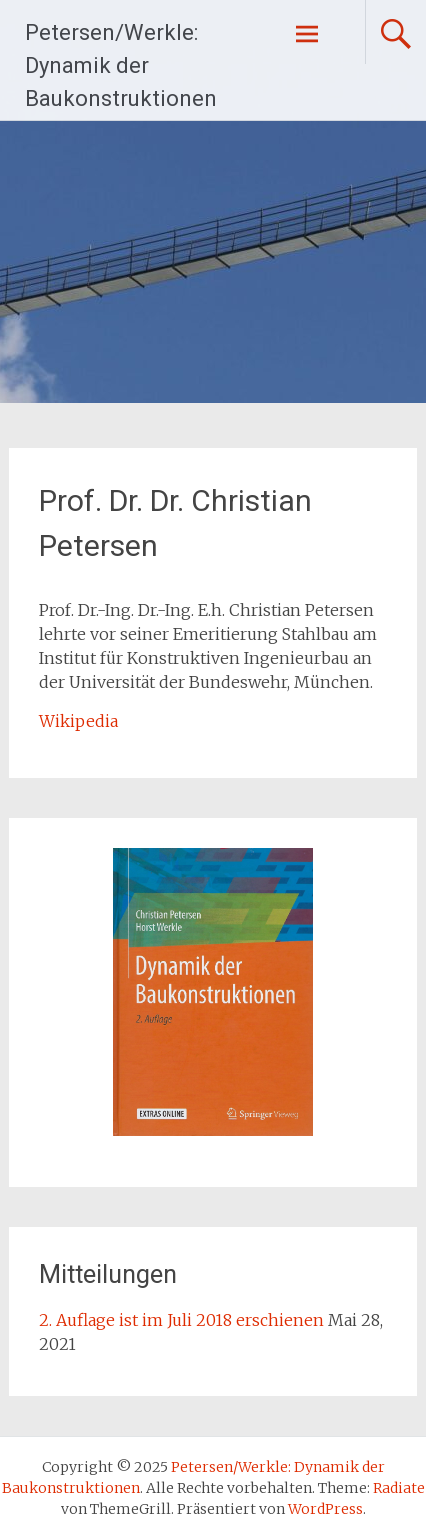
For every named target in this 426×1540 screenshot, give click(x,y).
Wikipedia (78, 721)
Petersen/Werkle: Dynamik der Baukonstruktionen (121, 65)
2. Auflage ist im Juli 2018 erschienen (181, 1320)
